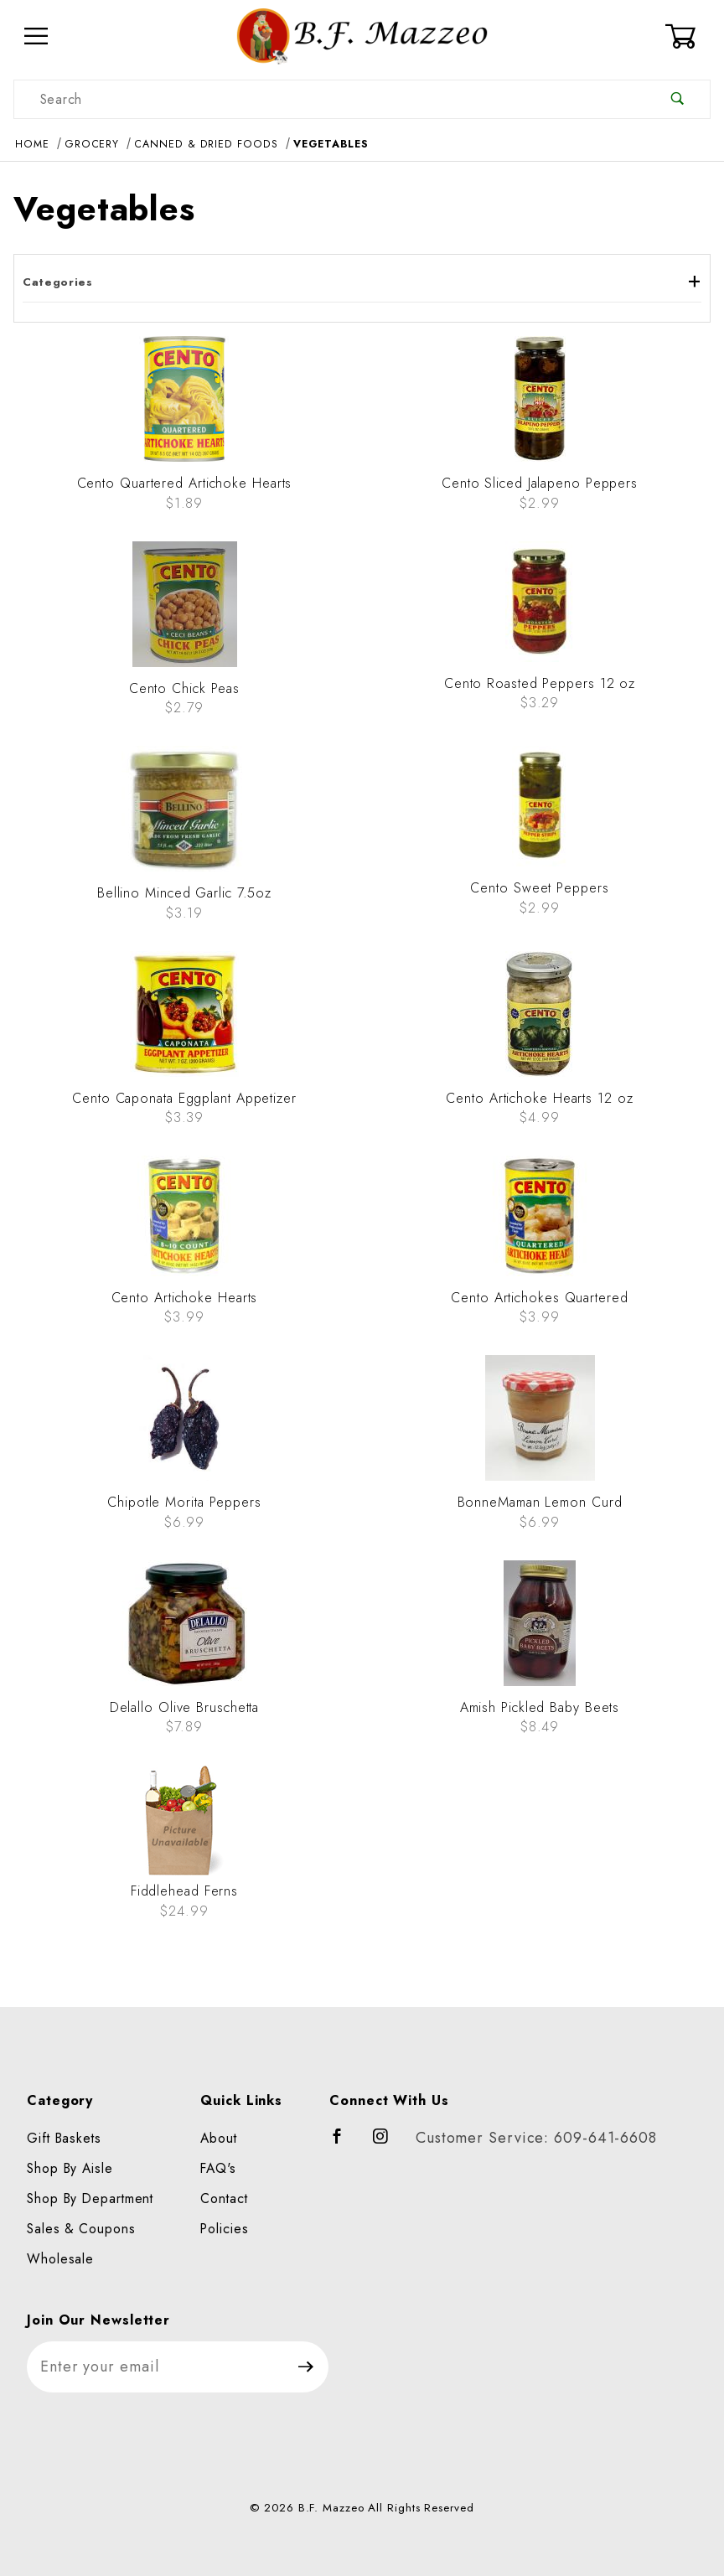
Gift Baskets (64, 2138)
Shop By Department (90, 2198)
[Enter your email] (155, 2366)
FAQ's (218, 2168)
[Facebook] (344, 2144)
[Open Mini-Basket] (688, 36)
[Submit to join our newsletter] (306, 2366)
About (218, 2138)
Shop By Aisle (70, 2168)
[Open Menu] (36, 36)
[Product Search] (329, 99)
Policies (224, 2228)
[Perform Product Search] (677, 99)
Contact (223, 2198)
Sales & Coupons (81, 2228)
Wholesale (60, 2258)
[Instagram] (388, 2144)
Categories (362, 282)
